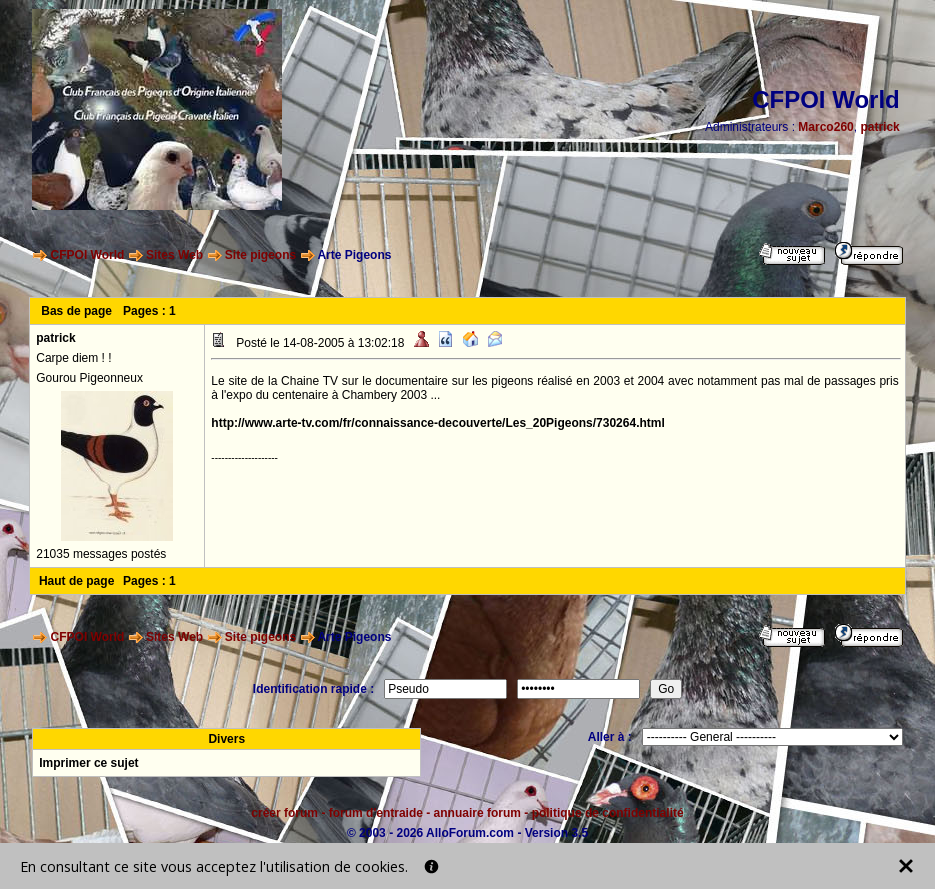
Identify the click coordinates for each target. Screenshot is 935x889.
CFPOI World (88, 255)
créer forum (284, 813)
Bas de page (76, 311)
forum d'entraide (376, 813)
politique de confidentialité (608, 813)
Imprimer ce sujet (88, 763)
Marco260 (825, 127)
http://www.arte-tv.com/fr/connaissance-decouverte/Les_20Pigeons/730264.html (437, 423)
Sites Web (174, 255)
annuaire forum (477, 813)
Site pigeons (260, 255)
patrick (879, 127)
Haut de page (76, 581)
